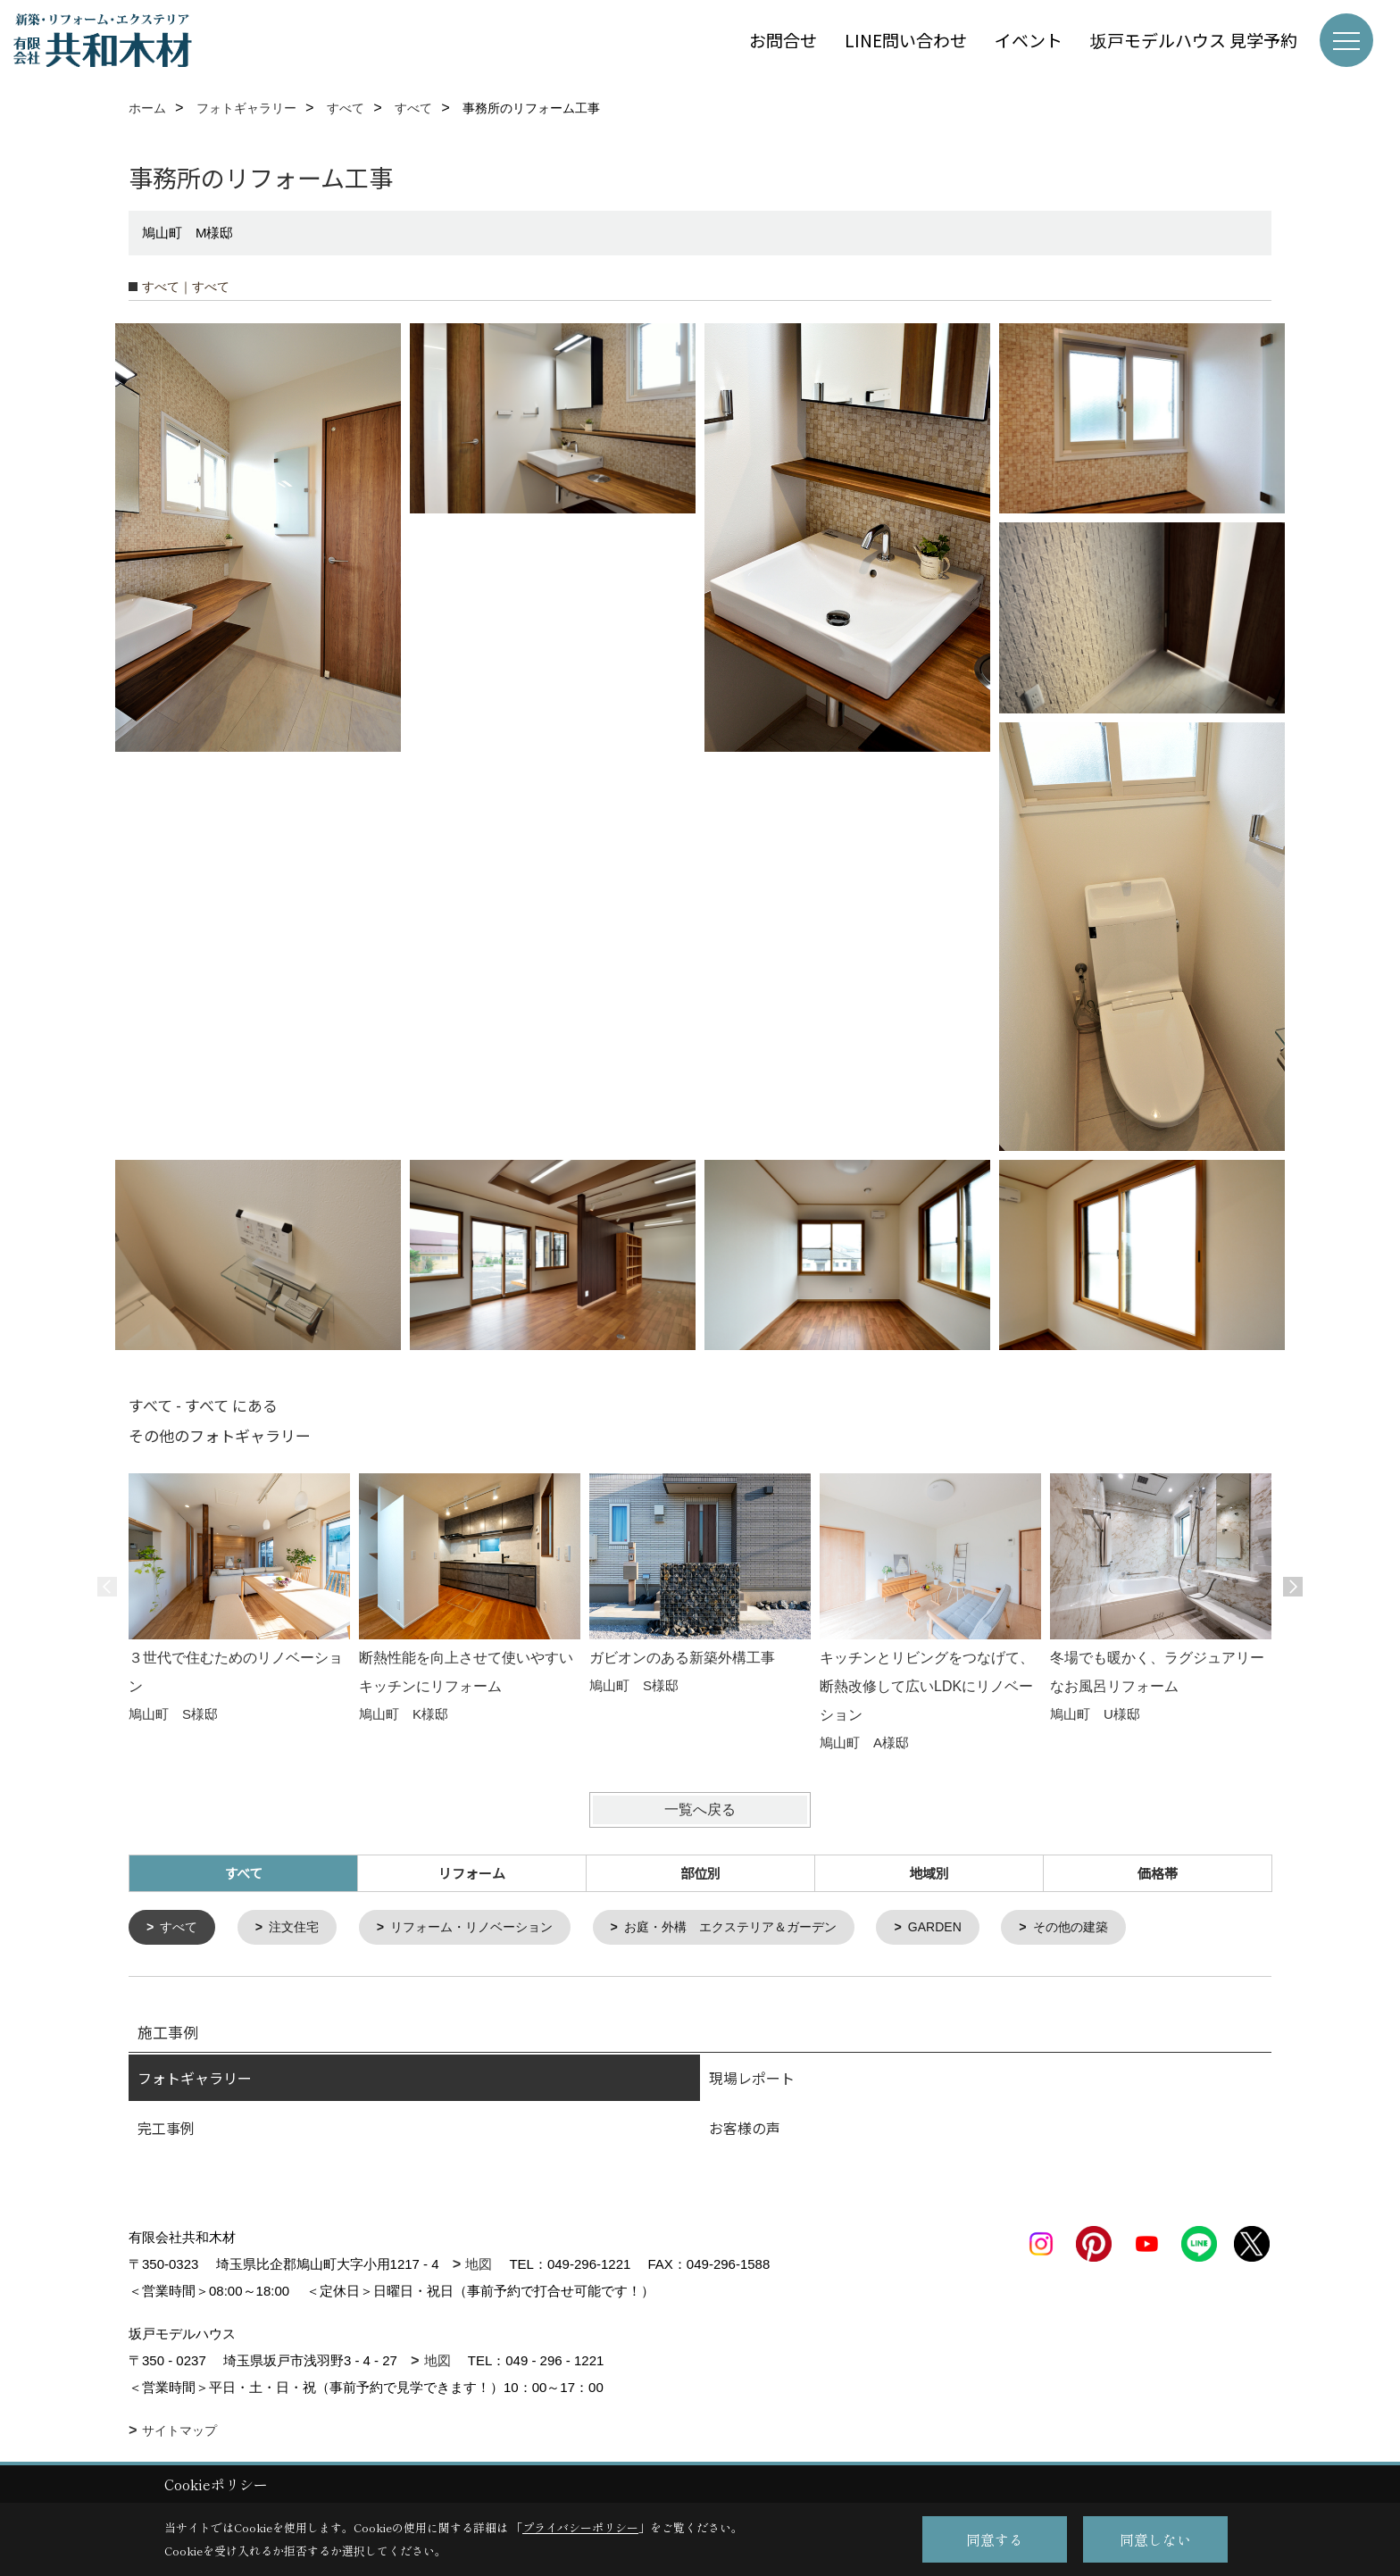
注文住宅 (300, 1928)
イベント (1028, 40)
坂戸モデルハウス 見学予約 (1193, 40)
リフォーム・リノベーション (486, 1928)
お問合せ (783, 40)
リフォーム (471, 1872)
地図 (478, 2265)
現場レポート (752, 2079)
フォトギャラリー (195, 2079)
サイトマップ (179, 2432)
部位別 (700, 1872)
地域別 (929, 1872)
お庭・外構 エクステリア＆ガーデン (759, 1928)
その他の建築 (1116, 1928)
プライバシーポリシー (580, 2527)
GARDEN (974, 1928)
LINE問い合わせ (906, 40)
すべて (182, 1928)
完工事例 (166, 2129)
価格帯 (1158, 1872)
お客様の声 (744, 2129)
